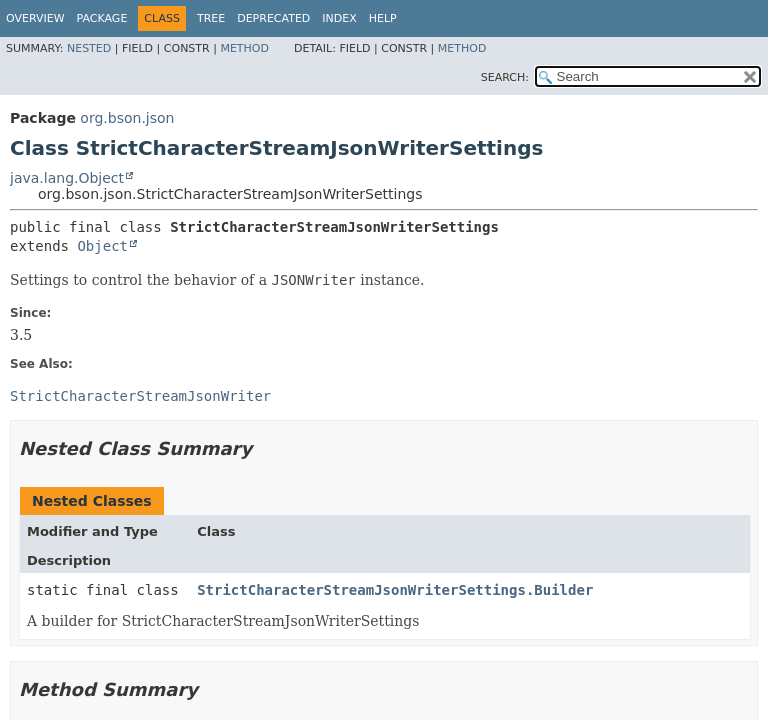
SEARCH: (505, 77)
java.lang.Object (67, 178)
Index (339, 18)
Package (102, 18)
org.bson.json (127, 118)
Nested (89, 48)
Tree (211, 18)
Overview (35, 18)
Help (383, 18)
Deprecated (273, 18)
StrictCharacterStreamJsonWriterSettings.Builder (395, 590)
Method (244, 48)
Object (102, 246)
